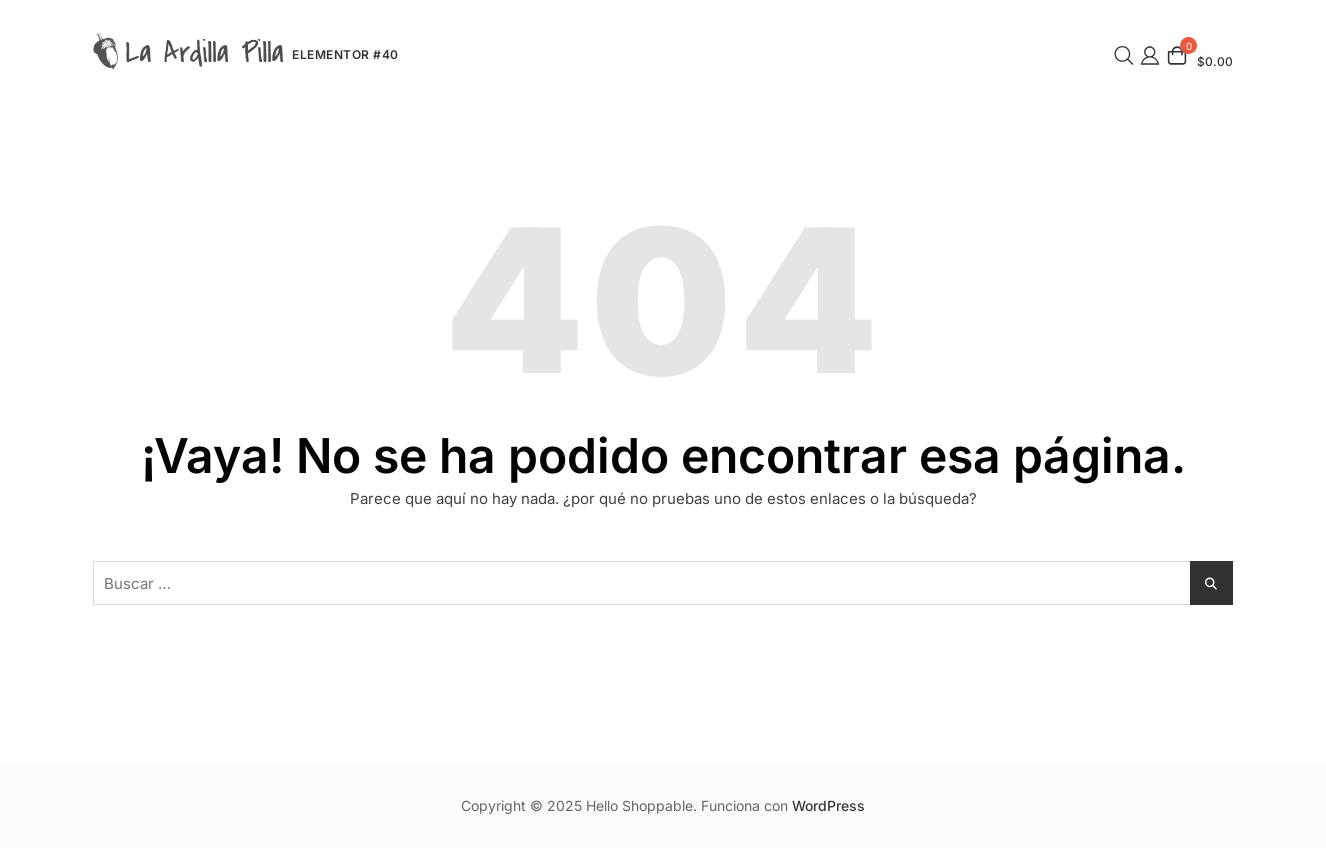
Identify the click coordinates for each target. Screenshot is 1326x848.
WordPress (828, 805)
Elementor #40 (345, 54)
